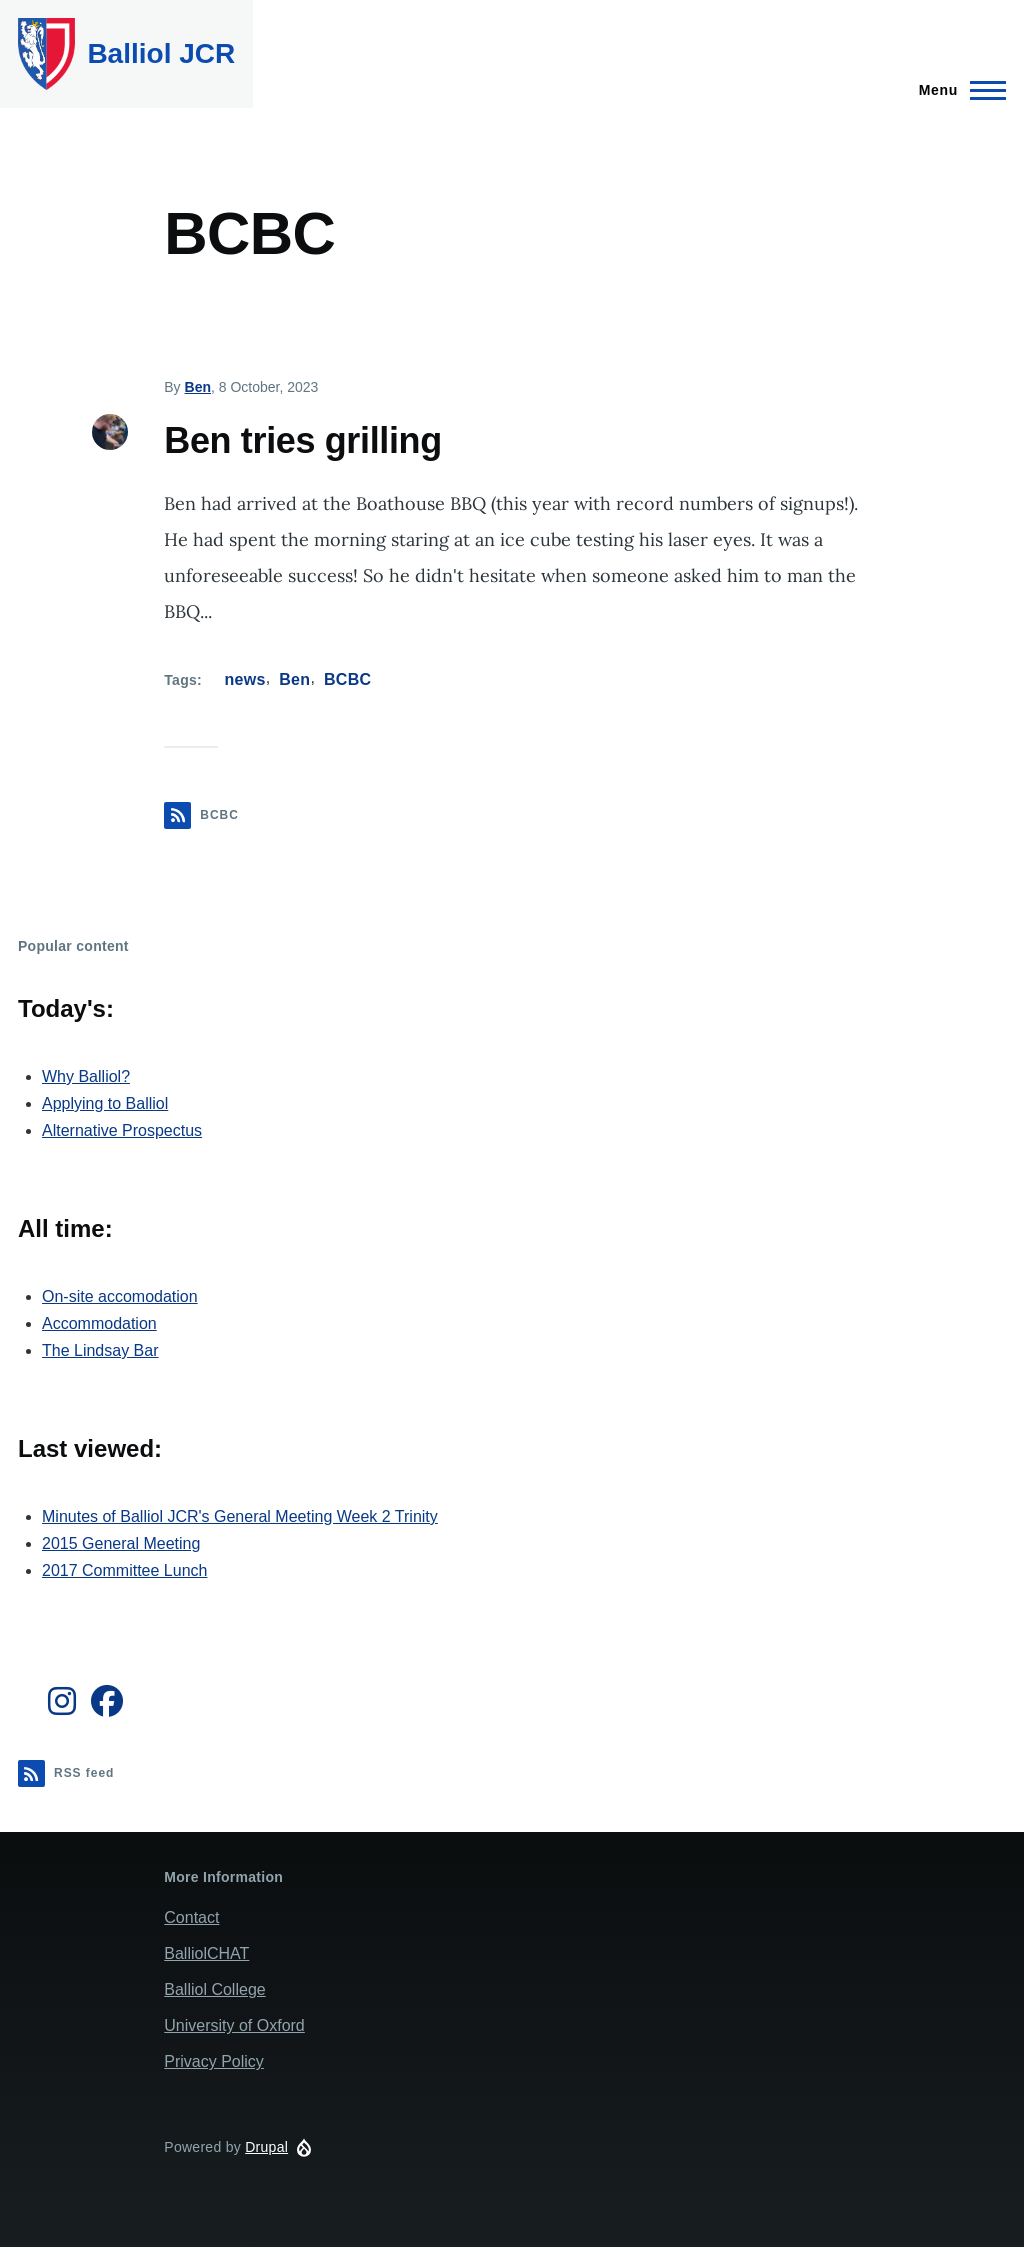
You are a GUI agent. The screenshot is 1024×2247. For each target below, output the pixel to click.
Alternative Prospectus (122, 1130)
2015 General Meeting (121, 1543)
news (245, 679)
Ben (198, 387)
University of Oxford (234, 2025)
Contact (191, 1917)
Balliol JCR (161, 53)
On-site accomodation (120, 1296)
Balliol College (214, 1989)
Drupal (266, 2147)
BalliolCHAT (206, 1953)
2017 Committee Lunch (124, 1570)
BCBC (348, 679)
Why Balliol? (86, 1076)
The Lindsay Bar (100, 1350)
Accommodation (99, 1323)
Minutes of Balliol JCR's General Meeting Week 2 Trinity (240, 1516)
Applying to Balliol (105, 1103)
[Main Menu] (956, 90)
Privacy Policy (214, 2061)
